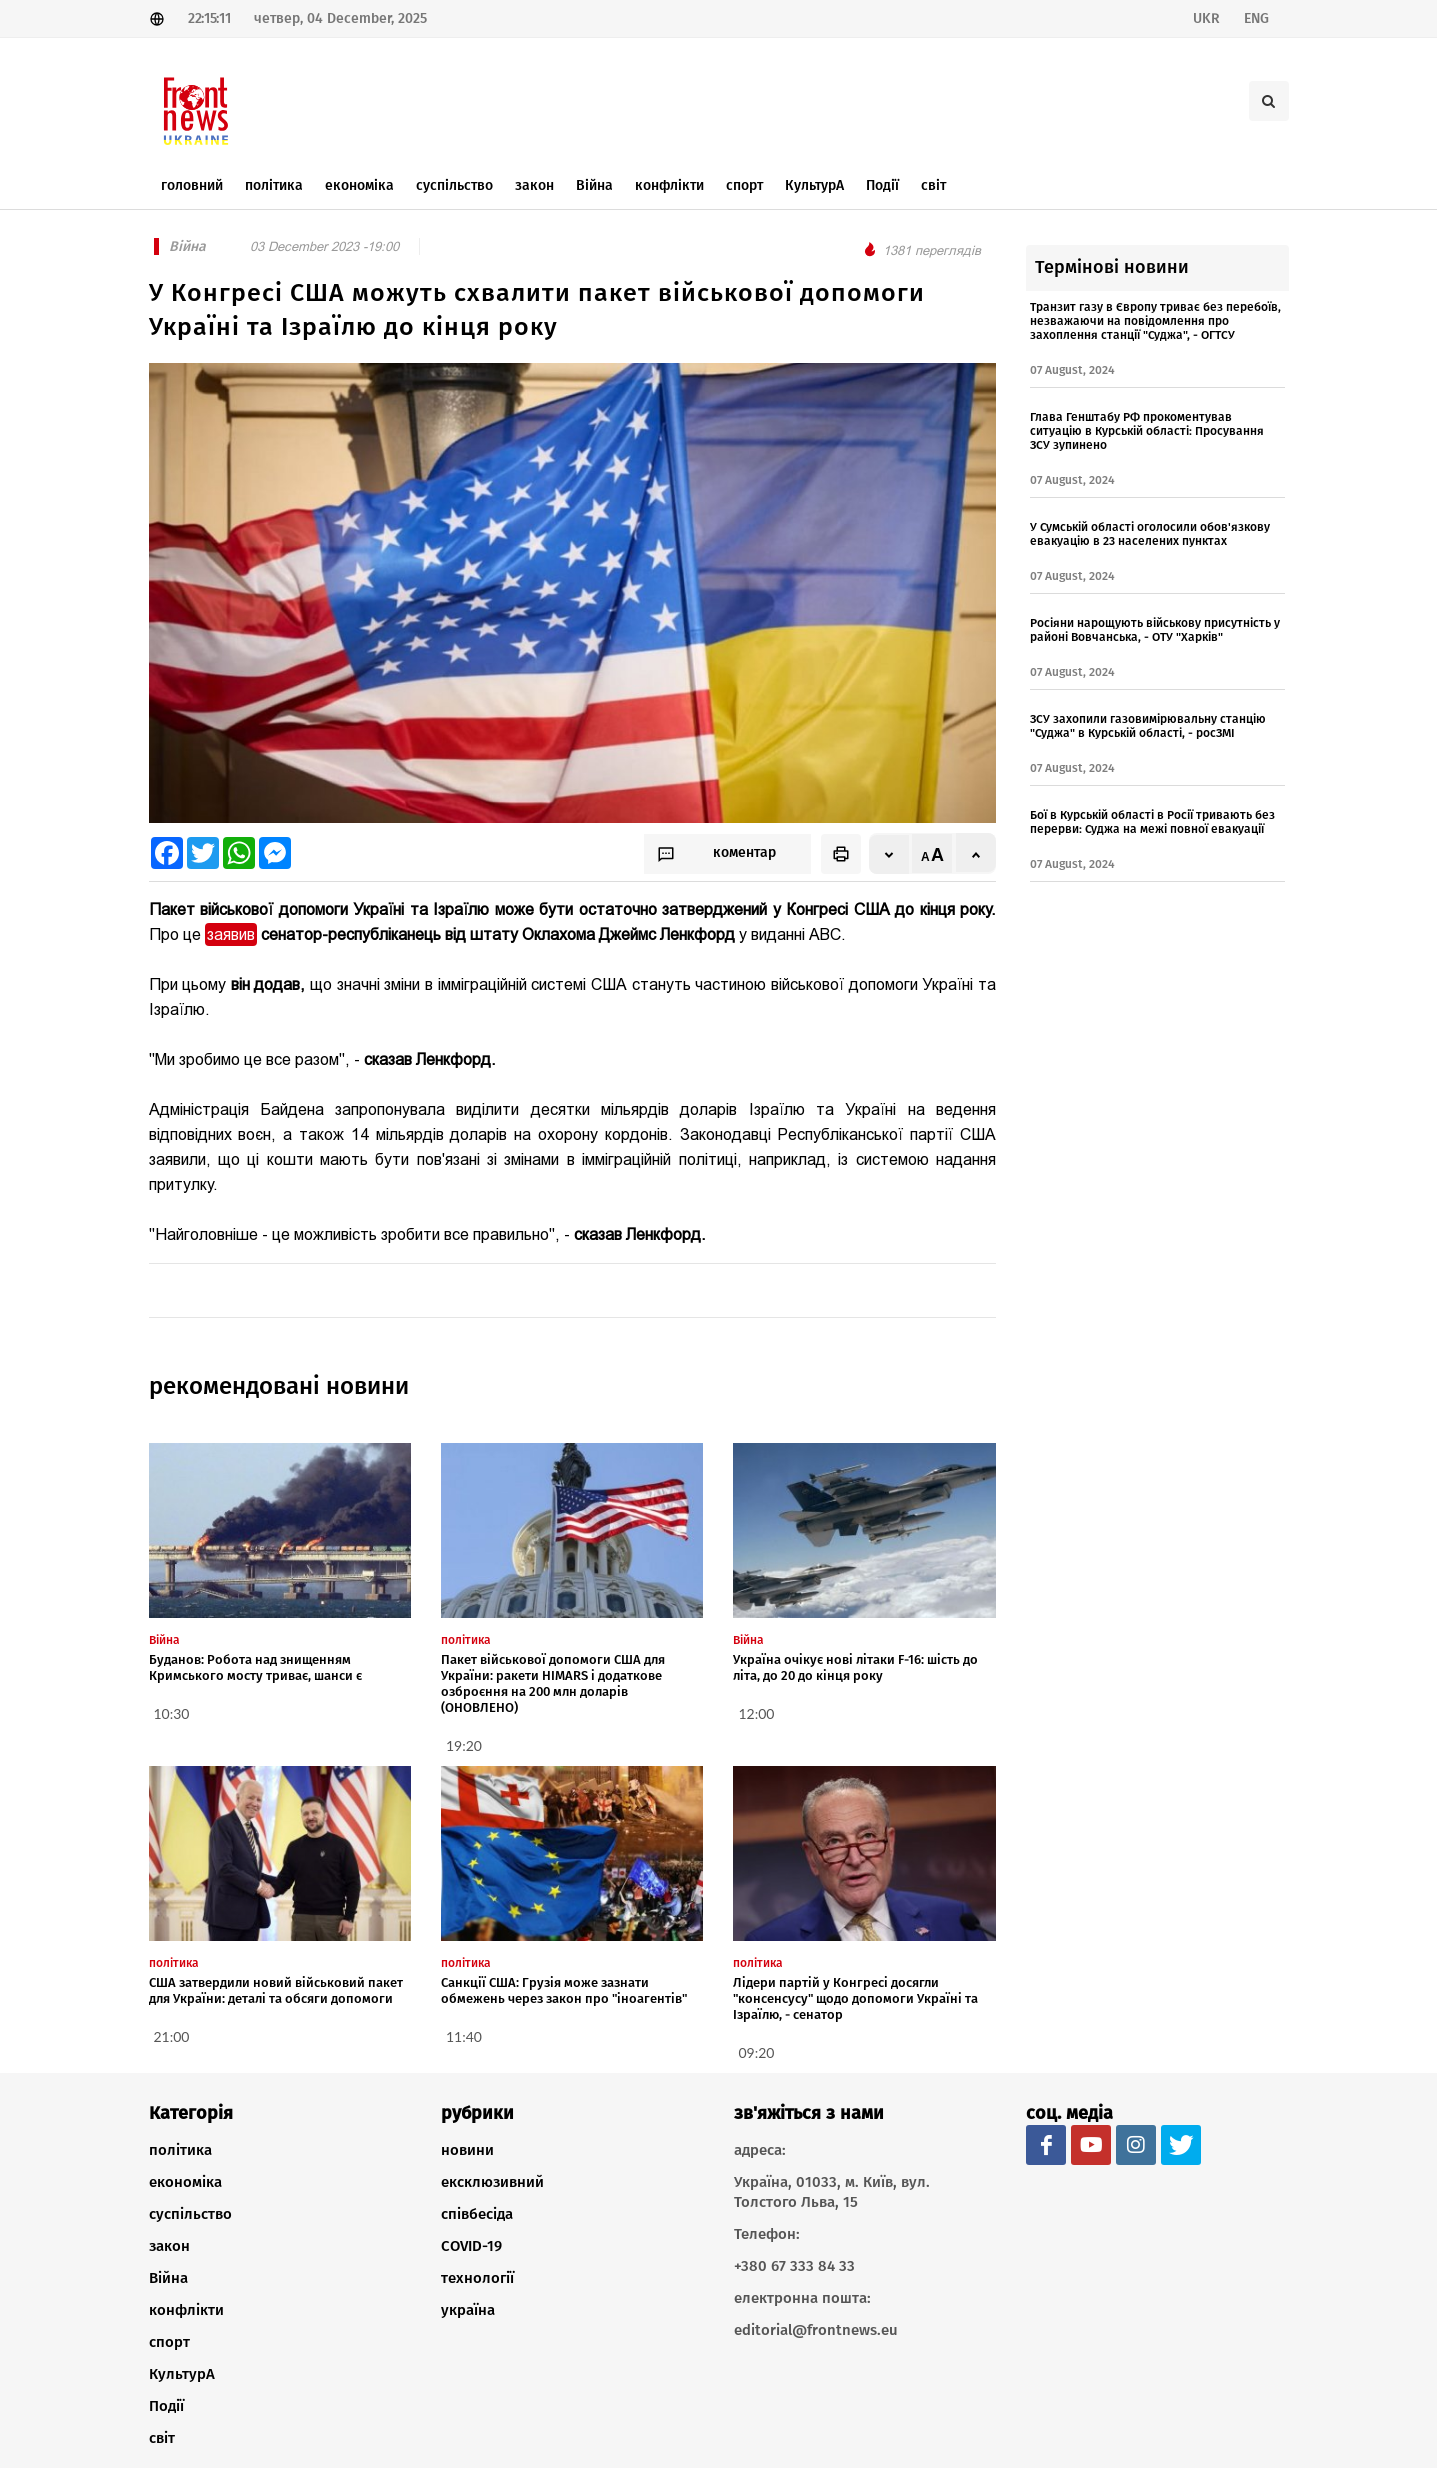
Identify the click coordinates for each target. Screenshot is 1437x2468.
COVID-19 (471, 2246)
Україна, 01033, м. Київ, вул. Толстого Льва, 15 (832, 2192)
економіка (185, 2182)
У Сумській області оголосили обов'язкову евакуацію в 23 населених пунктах (1150, 534)
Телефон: (767, 2234)
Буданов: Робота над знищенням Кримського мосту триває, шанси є (255, 1667)
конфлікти (186, 2310)
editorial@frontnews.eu (816, 2330)
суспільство (190, 2214)
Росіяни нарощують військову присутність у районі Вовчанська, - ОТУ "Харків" (1155, 630)
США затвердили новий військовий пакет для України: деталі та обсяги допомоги (276, 1990)
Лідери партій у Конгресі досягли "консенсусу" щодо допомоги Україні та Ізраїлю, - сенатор (855, 1998)
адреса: (760, 2150)
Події (166, 2406)
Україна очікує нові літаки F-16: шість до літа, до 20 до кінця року (855, 1667)
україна (468, 2310)
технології (477, 2278)
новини (467, 2150)
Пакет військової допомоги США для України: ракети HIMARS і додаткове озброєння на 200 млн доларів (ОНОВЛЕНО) (553, 1683)
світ (162, 2438)
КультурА (182, 2374)
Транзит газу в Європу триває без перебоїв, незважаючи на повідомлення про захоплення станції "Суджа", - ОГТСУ (1155, 321)
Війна (168, 2278)
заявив (231, 934)
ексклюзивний (492, 2182)
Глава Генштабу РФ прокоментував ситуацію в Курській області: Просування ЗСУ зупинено (1147, 431)
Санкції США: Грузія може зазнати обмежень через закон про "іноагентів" (564, 1990)
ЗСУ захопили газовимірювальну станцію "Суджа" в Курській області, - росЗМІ (1148, 726)
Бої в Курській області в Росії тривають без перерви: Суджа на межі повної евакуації (1152, 822)
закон (169, 2246)
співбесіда (477, 2214)
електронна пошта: (802, 2298)
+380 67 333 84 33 (794, 2266)
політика (180, 2150)
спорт (169, 2342)
